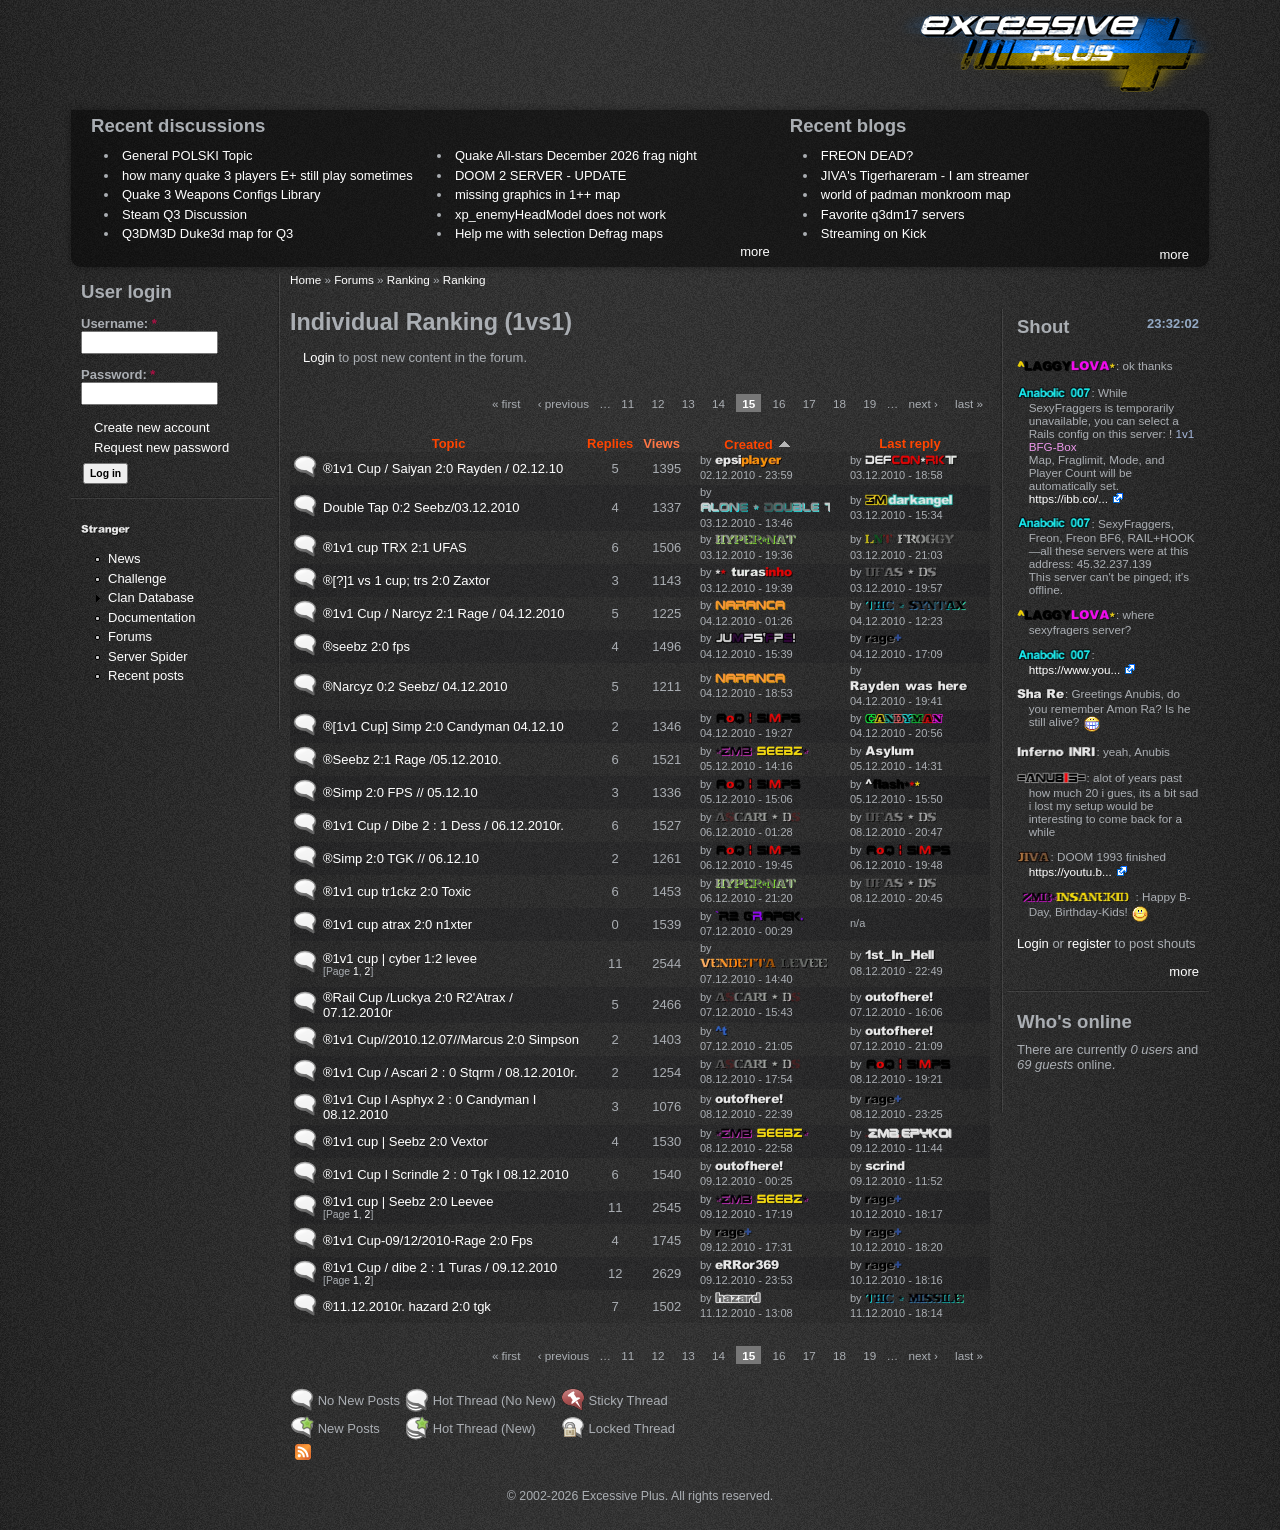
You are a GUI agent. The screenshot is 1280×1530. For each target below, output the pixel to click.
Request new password (161, 447)
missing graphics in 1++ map (537, 194)
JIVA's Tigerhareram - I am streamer (925, 175)
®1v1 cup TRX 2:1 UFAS (395, 547)
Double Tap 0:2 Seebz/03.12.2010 (421, 507)
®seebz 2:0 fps (366, 646)
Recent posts (146, 675)
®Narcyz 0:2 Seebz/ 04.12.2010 (415, 686)
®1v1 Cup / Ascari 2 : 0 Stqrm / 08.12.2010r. (450, 1072)
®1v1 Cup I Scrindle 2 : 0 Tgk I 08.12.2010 (446, 1174)
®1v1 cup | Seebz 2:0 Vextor (405, 1141)
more (755, 251)
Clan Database (151, 597)
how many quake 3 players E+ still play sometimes (267, 175)
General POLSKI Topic (187, 155)
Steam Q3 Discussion (184, 214)
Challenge (137, 578)
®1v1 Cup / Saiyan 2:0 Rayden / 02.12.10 (443, 468)
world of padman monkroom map (916, 194)
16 (779, 403)
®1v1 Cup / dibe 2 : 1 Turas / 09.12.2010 (440, 1267)
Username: (119, 323)
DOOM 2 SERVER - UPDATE (540, 175)
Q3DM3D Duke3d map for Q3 (207, 233)
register (1089, 943)
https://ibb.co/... (1068, 498)
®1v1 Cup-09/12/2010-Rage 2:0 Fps (428, 1240)
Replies (610, 443)
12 (657, 403)
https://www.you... (1075, 669)
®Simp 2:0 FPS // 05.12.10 (400, 792)
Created (757, 444)
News (124, 558)
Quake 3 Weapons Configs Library (221, 194)
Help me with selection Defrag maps (559, 233)
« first (506, 403)
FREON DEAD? (867, 155)
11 (627, 403)
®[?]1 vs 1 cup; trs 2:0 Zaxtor (406, 580)
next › (923, 403)
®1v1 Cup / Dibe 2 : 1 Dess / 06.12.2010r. (443, 825)
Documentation (151, 617)
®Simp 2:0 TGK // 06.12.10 (401, 858)
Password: (118, 374)
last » (969, 403)
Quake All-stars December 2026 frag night (576, 155)
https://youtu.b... (1070, 871)
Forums (130, 636)
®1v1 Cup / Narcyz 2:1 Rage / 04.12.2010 (444, 613)
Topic (449, 443)
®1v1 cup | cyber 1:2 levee (400, 958)
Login (319, 357)
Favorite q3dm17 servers (893, 214)
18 (839, 403)
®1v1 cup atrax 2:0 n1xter (397, 924)
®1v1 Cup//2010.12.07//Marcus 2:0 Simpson (451, 1039)
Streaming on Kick (874, 233)
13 (688, 403)
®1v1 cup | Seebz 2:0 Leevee (408, 1201)
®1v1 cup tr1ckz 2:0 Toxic (397, 891)
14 (718, 403)
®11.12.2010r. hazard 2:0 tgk (407, 1306)
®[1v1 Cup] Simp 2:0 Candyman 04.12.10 (443, 726)
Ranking (408, 279)
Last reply (909, 443)
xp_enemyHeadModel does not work (560, 214)
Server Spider (147, 656)
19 (869, 403)
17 (809, 403)
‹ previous (563, 403)
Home (305, 279)
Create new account (152, 427)
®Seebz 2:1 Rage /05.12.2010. (412, 759)
